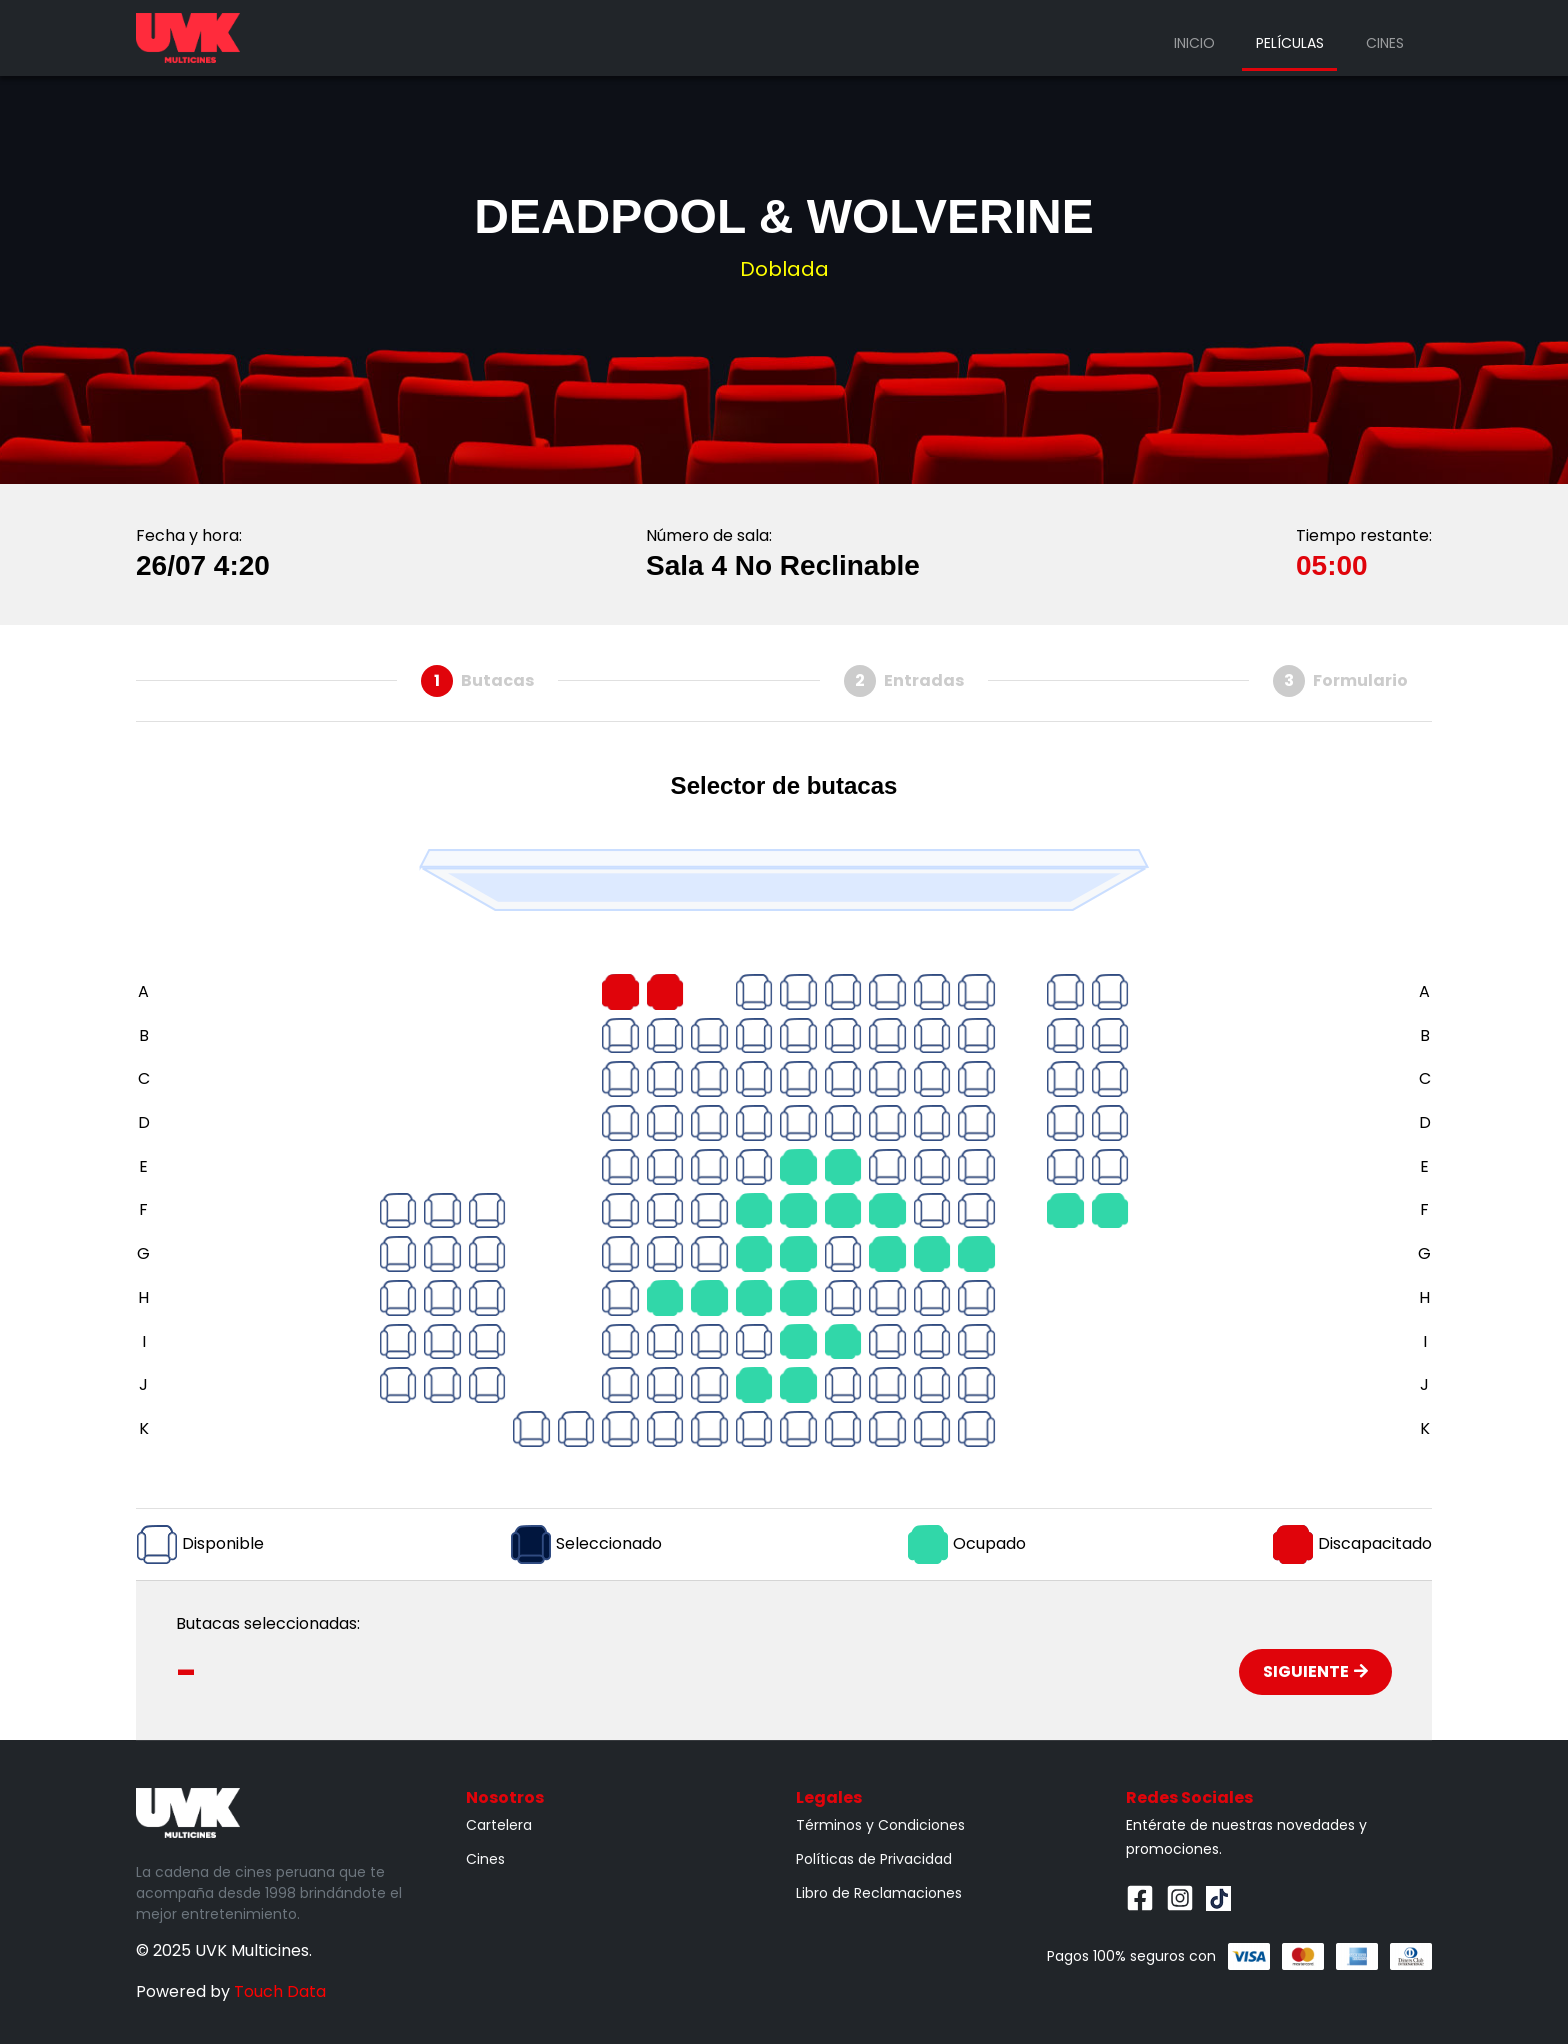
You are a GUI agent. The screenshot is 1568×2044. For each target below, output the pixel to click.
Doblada (784, 269)
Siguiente (1315, 1671)
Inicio (1194, 43)
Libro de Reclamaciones (879, 1893)
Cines (1385, 43)
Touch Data (280, 1991)
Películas (1290, 43)
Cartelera (499, 1825)
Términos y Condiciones (880, 1825)
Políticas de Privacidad (874, 1859)
